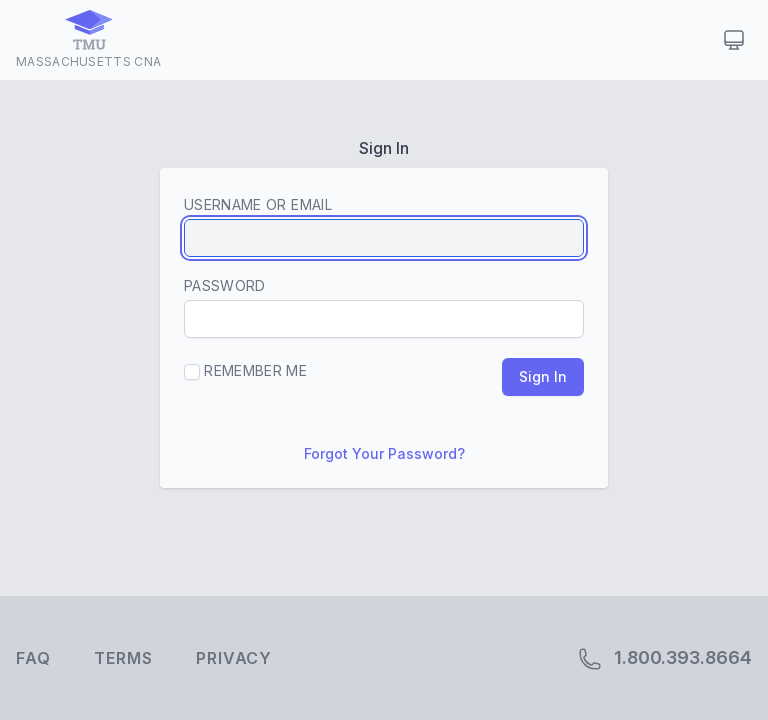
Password (225, 285)
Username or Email (258, 204)
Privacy (234, 658)
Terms (123, 658)
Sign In (543, 376)
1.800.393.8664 (665, 659)
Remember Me (245, 371)
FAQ (33, 658)
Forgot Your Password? (384, 453)
